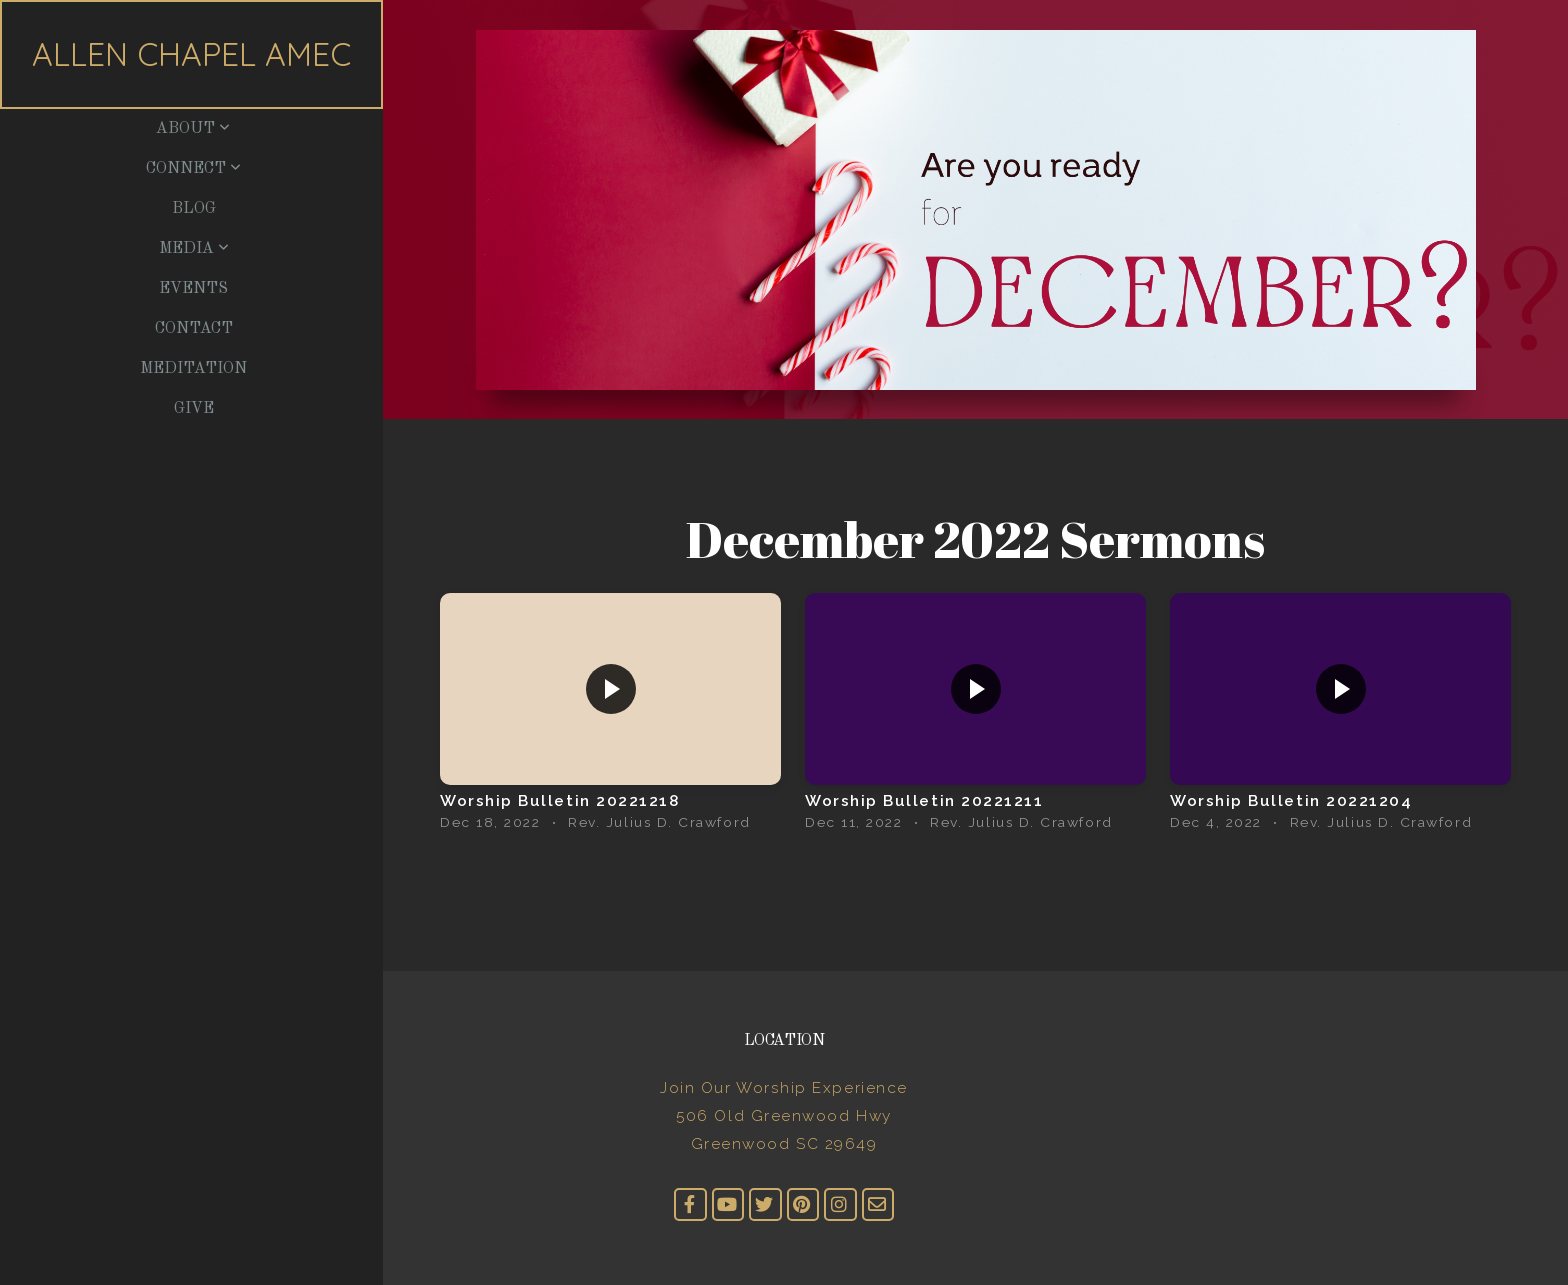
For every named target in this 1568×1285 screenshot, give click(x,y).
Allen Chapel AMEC (191, 54)
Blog (194, 209)
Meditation (193, 369)
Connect (193, 169)
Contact (194, 329)
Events (193, 289)
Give (194, 409)
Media (194, 249)
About (193, 129)
